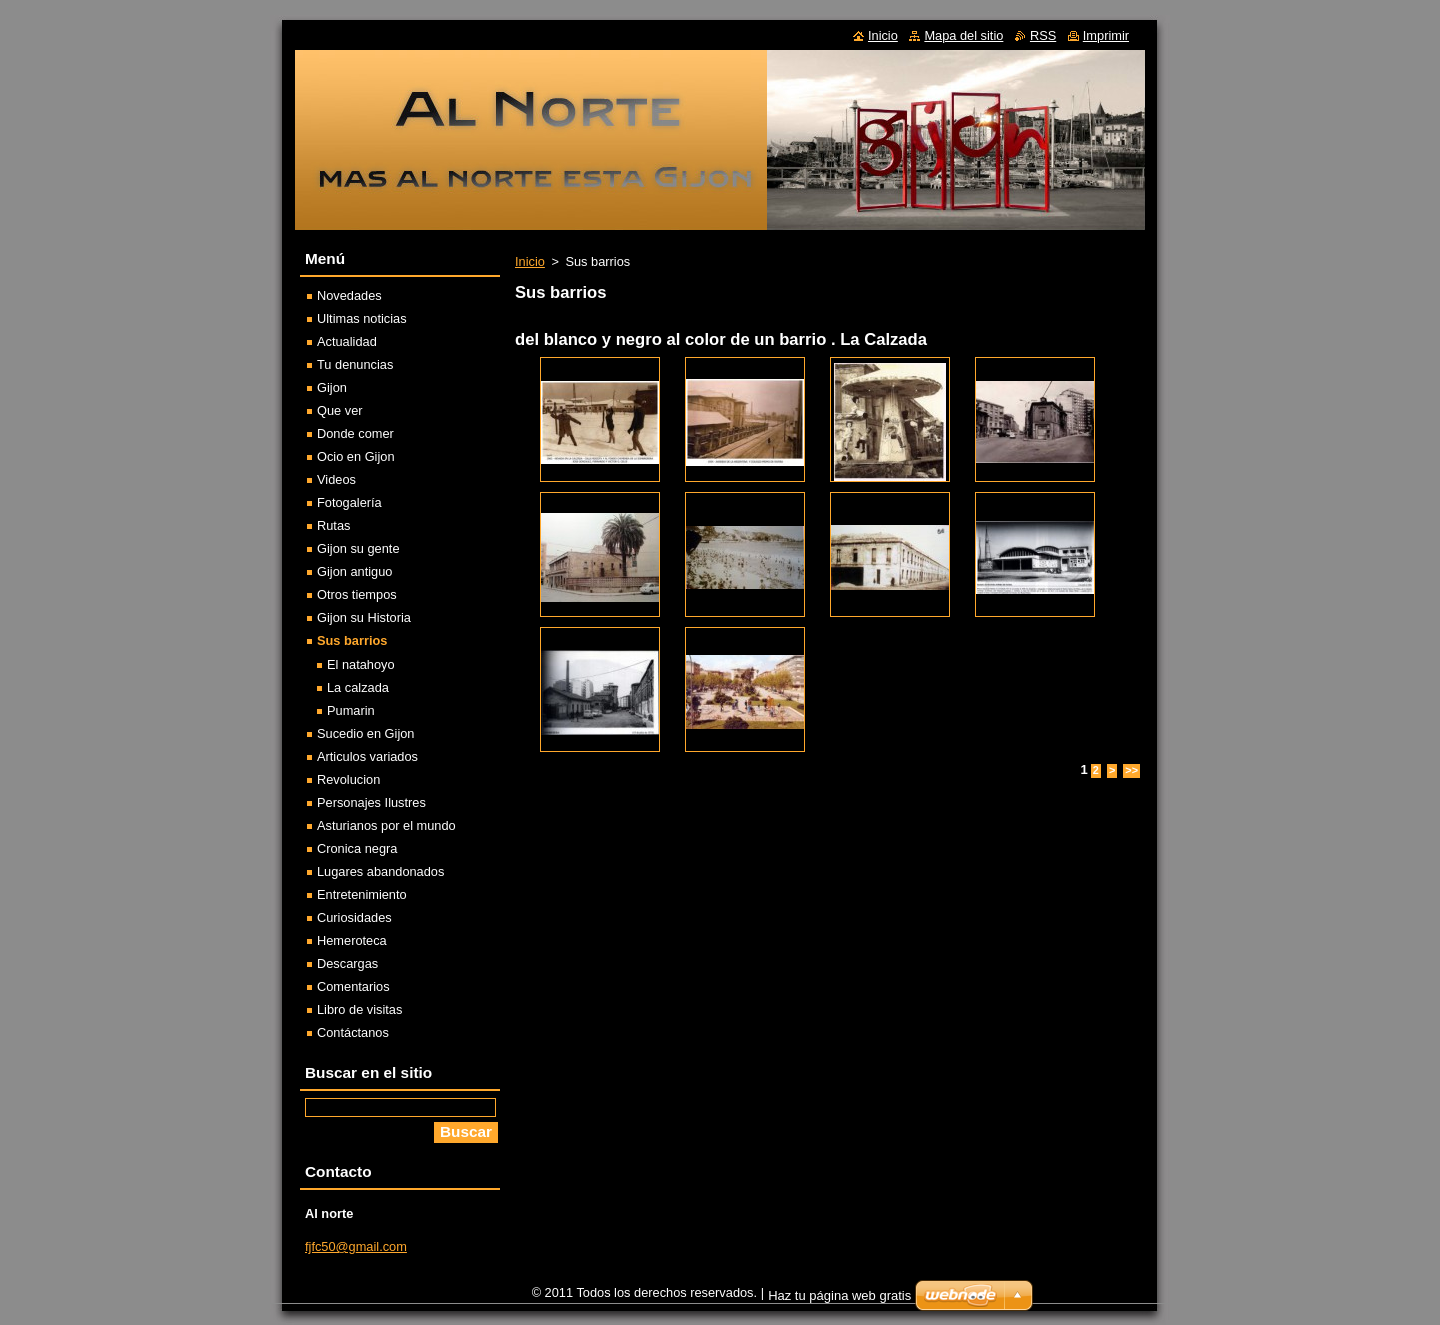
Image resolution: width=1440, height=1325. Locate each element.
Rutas (333, 525)
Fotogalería (349, 502)
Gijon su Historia (364, 617)
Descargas (347, 963)
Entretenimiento (362, 894)
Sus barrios (352, 640)
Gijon (332, 387)
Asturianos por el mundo (386, 825)
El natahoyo (361, 664)
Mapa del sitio (963, 35)
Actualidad (347, 341)
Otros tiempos (357, 594)
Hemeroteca (352, 940)
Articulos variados (367, 756)
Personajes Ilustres (371, 802)
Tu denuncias (355, 364)
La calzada (358, 687)
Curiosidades (354, 917)
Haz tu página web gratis (839, 1295)
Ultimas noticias (362, 318)
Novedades (349, 295)
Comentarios (353, 986)
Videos (336, 479)
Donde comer (355, 433)
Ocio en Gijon (356, 456)
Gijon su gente (358, 548)
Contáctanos (353, 1032)
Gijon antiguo (354, 571)
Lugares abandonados (380, 871)
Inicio (530, 261)
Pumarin (351, 710)
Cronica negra (357, 848)
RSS (1043, 35)
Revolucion (348, 779)
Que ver (340, 410)
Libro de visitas (359, 1009)
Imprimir (1106, 35)
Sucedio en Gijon (365, 733)
